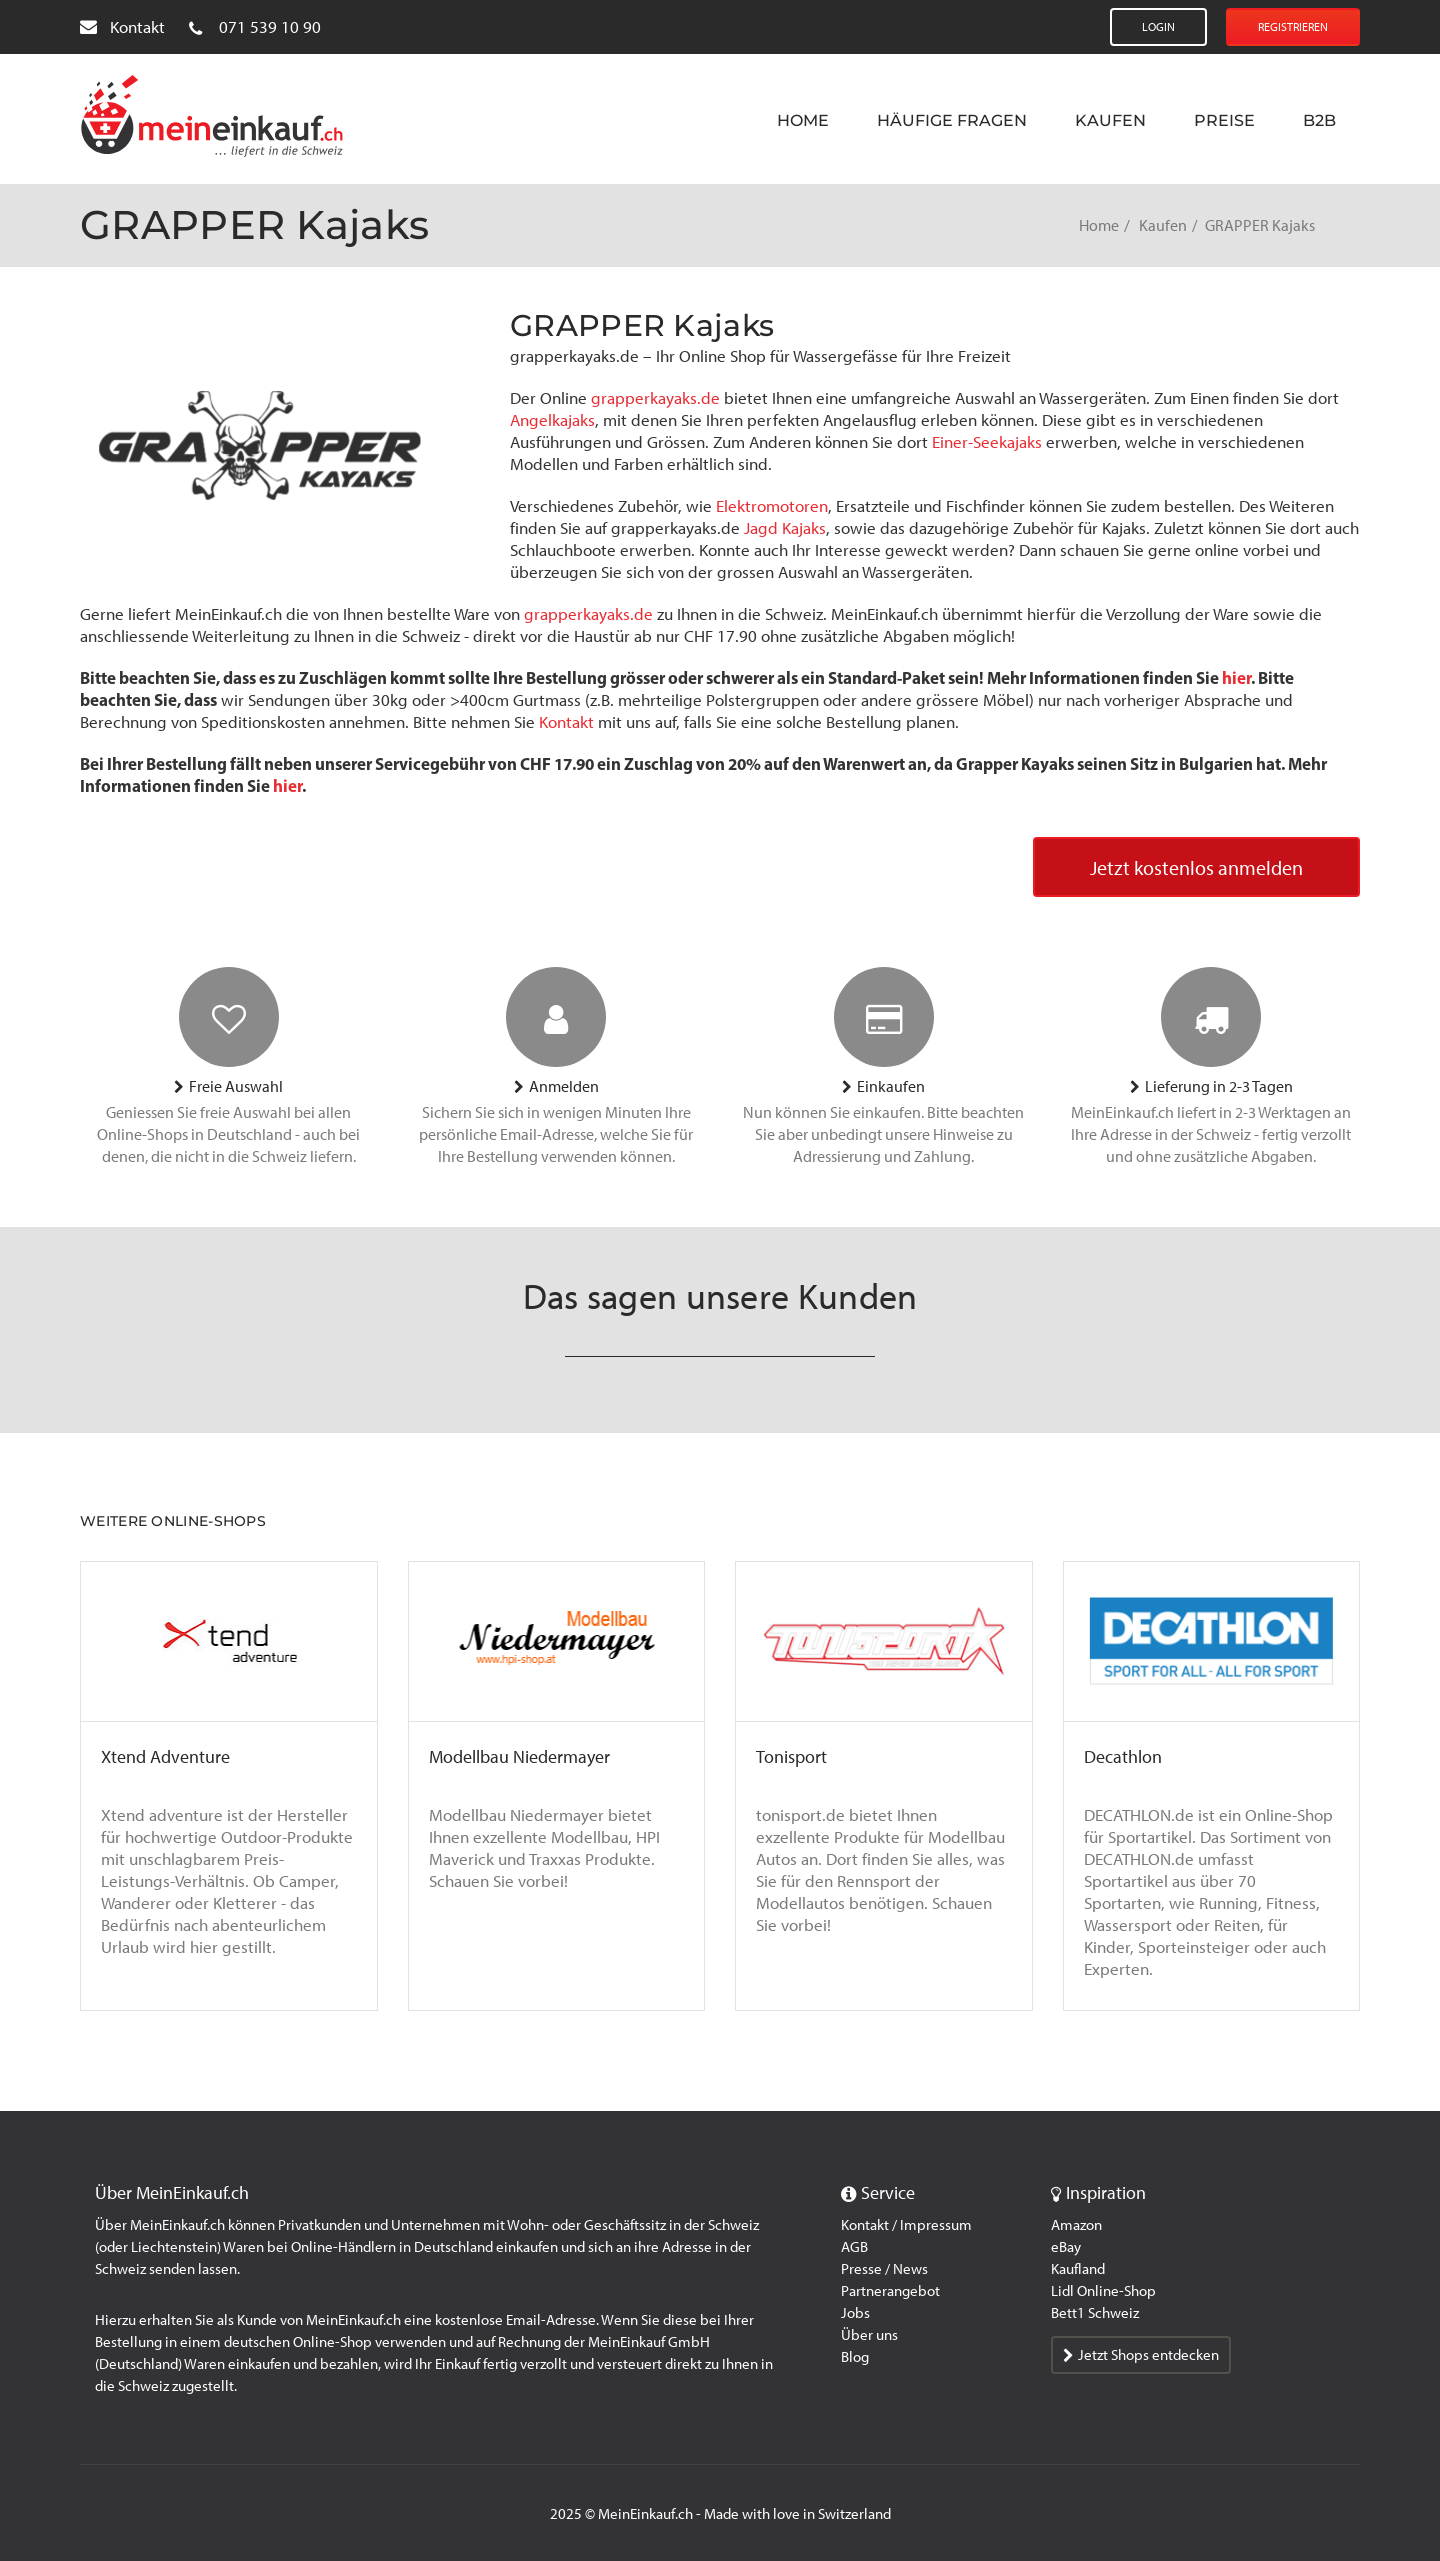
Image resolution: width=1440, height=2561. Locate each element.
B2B (1319, 120)
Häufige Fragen (952, 120)
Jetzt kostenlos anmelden (1196, 868)
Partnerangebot (890, 2291)
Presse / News (884, 2269)
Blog (855, 2357)
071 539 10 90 (255, 27)
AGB (854, 2247)
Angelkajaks (552, 420)
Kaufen (1110, 120)
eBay (1066, 2247)
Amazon (1076, 2225)
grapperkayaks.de (655, 398)
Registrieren (1293, 27)
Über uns (869, 2335)
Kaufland (1078, 2269)
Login (1158, 27)
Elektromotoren (772, 506)
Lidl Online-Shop (1103, 2291)
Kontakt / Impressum (906, 2225)
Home (803, 120)
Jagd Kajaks (785, 528)
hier (1236, 677)
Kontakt (122, 27)
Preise (1224, 120)
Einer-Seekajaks (987, 442)
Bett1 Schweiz (1095, 2313)
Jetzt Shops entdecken (1141, 2355)
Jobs (855, 2313)
